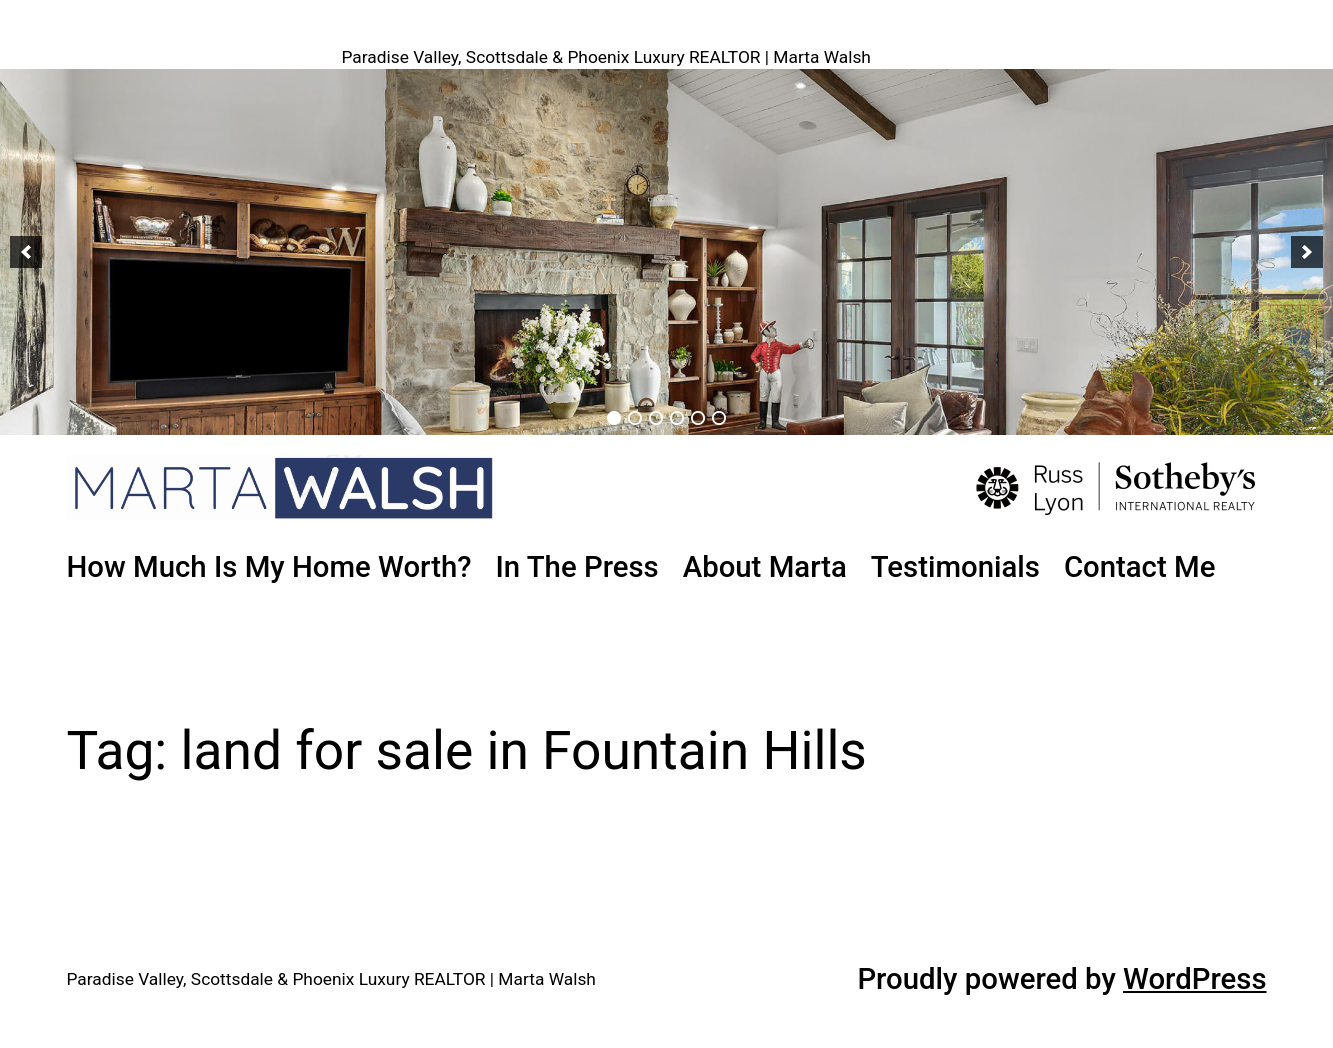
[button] (26, 252)
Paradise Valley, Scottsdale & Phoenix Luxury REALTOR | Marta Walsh (606, 57)
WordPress (1194, 979)
